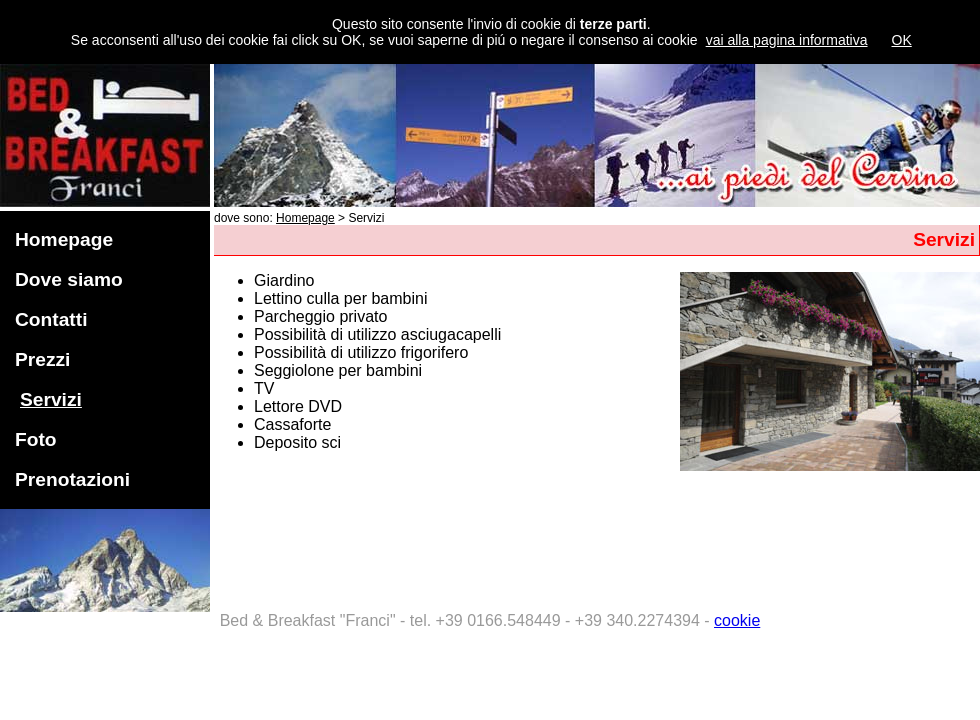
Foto (36, 439)
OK (902, 40)
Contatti (51, 319)
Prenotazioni (72, 479)
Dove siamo (69, 279)
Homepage (64, 239)
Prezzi (42, 359)
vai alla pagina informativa (787, 40)
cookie (737, 620)
